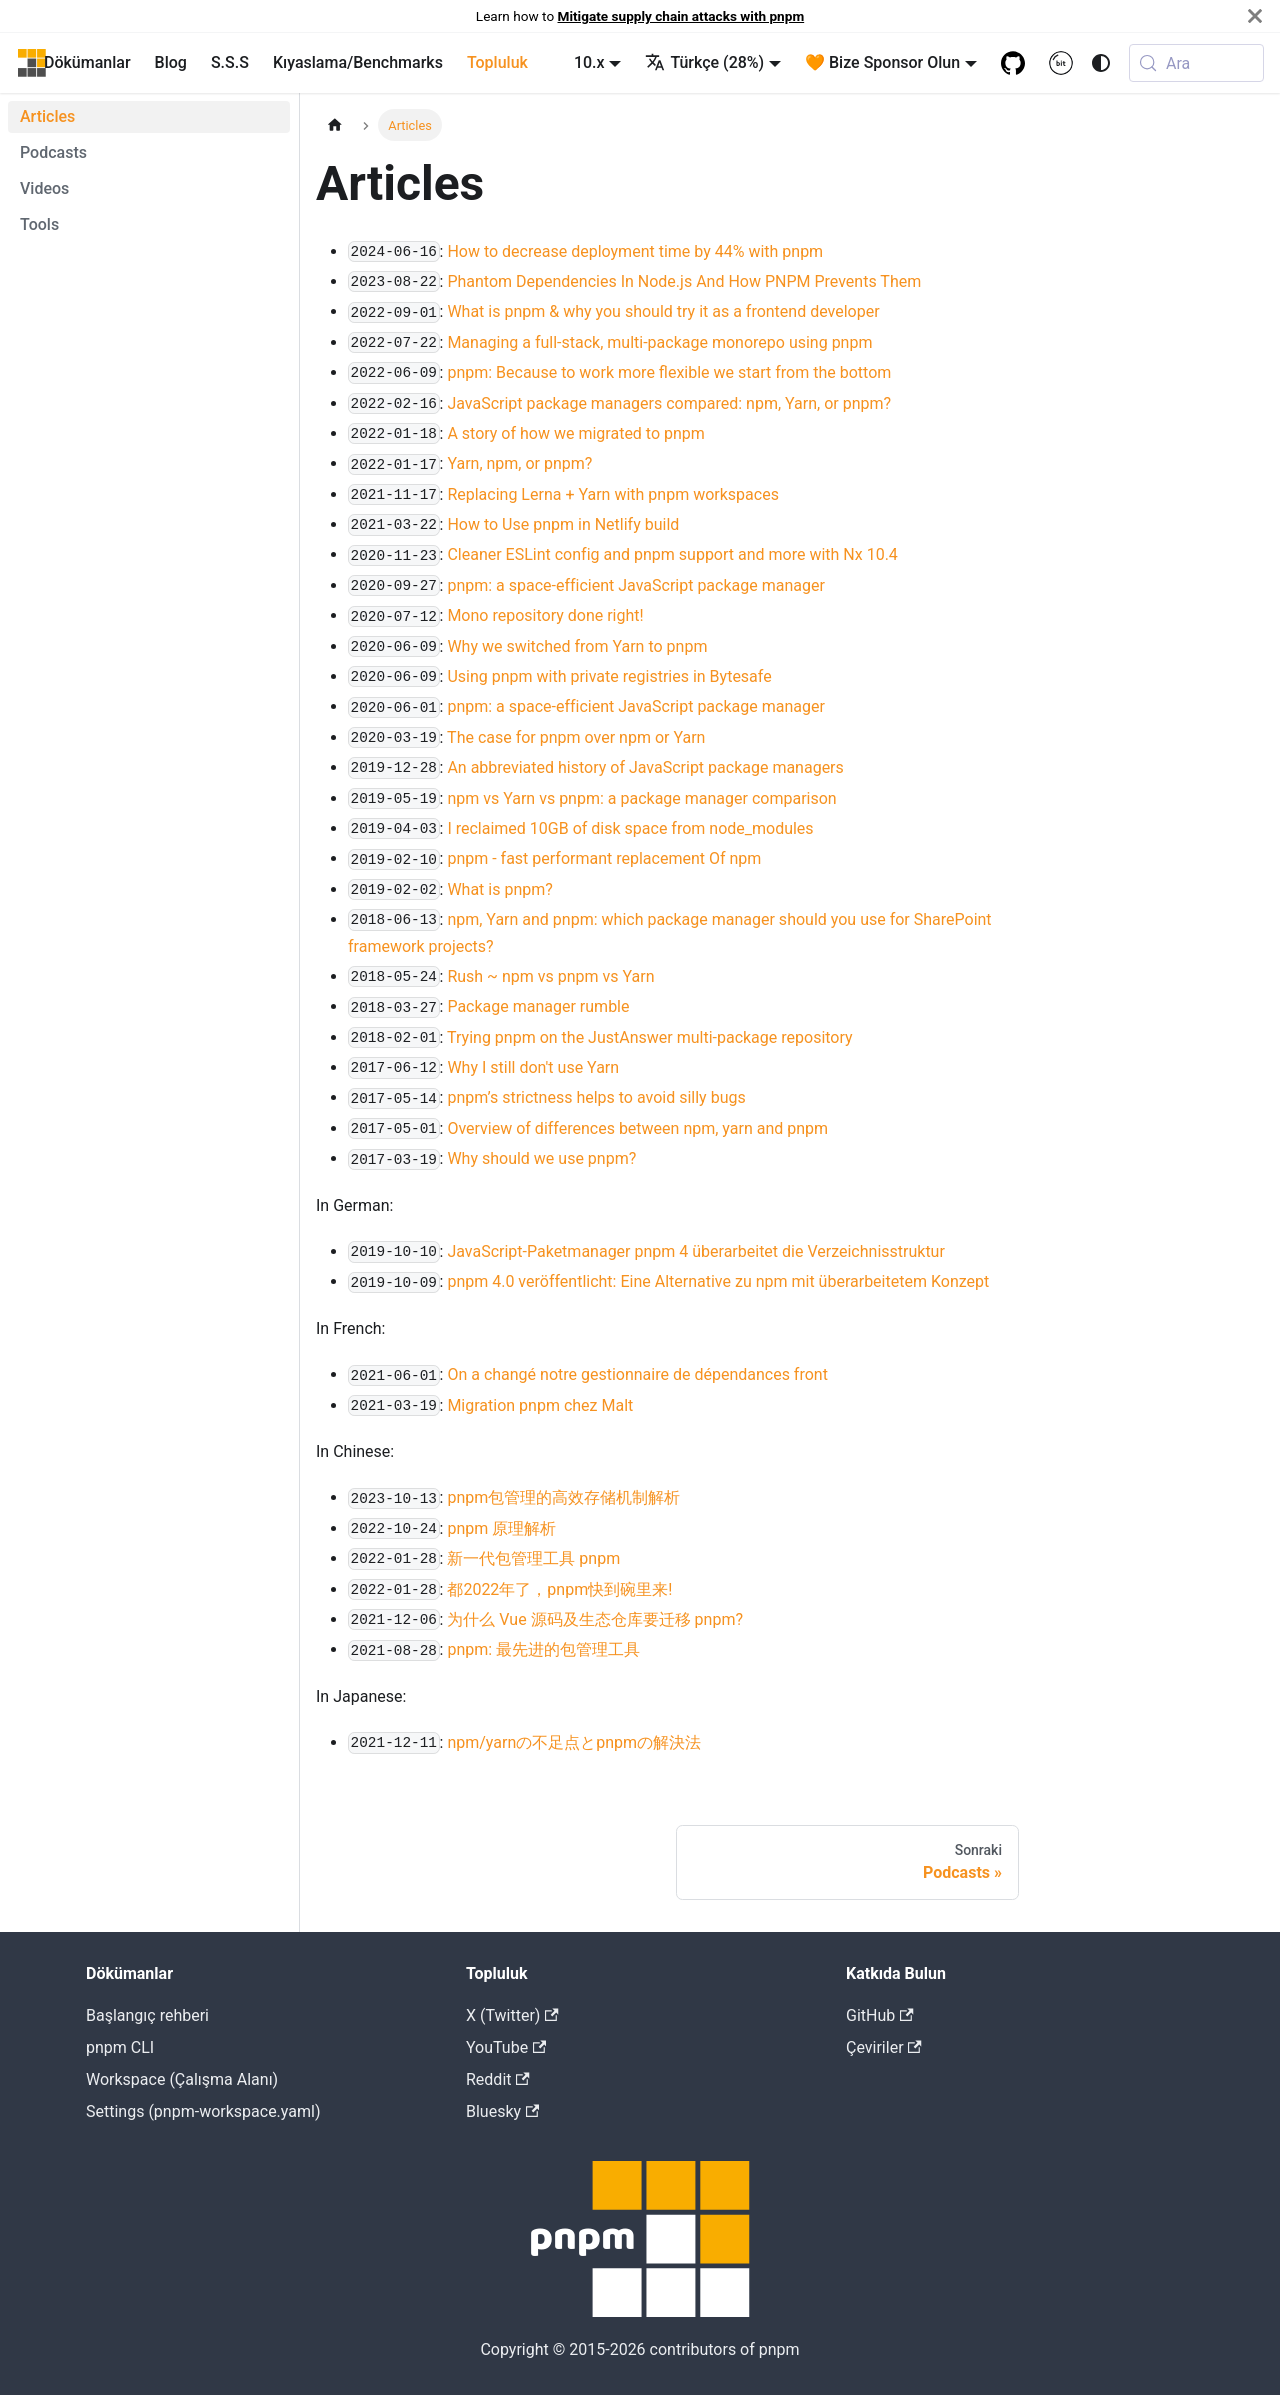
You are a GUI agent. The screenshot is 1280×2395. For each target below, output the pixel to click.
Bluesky (502, 2111)
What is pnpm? (499, 889)
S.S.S (230, 62)
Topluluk (497, 62)
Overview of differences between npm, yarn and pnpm (637, 1128)
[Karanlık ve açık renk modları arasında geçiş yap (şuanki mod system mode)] (1101, 63)
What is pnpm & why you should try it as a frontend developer (663, 311)
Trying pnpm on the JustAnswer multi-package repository (650, 1037)
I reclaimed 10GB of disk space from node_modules (630, 828)
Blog (171, 62)
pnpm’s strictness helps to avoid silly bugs (596, 1097)
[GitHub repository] (1013, 63)
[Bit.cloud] (1061, 63)
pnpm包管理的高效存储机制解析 (563, 1497)
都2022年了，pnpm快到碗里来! (559, 1589)
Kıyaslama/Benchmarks (358, 62)
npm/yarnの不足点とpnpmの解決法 (574, 1742)
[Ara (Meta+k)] (1196, 63)
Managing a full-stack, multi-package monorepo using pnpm (659, 342)
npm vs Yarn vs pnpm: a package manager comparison (641, 798)
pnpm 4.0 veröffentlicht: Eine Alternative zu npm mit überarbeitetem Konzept (718, 1281)
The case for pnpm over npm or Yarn (576, 737)
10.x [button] (589, 62)
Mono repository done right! (545, 615)
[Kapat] (1255, 16)
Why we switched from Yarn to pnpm (577, 646)
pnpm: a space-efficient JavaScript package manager (635, 585)
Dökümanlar (87, 62)
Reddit (498, 2079)
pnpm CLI (120, 2047)
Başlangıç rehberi (147, 2015)
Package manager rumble (538, 1006)
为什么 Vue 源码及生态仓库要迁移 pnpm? (595, 1619)
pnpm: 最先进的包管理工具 (543, 1649)
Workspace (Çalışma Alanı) (182, 2079)
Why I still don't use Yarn (533, 1067)
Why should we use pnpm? (541, 1158)
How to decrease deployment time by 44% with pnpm (635, 251)
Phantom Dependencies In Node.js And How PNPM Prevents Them (684, 281)
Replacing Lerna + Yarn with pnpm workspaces (613, 494)
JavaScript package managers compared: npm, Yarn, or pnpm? (669, 403)
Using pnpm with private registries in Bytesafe (609, 676)
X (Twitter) (512, 2015)
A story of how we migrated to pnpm (575, 433)
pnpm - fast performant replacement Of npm (604, 858)
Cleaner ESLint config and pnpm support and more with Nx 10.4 (672, 554)
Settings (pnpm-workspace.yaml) (203, 2111)
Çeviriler (884, 2047)
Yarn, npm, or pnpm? (519, 463)
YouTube (506, 2047)
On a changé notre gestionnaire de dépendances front (637, 1374)
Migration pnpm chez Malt (540, 1405)
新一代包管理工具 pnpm (533, 1558)
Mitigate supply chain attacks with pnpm (681, 16)
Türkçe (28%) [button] (704, 62)
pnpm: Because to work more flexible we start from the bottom (669, 372)
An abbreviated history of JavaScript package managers (645, 767)
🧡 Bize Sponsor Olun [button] (882, 62)
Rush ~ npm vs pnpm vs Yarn (550, 976)
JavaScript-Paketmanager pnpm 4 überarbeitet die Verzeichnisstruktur (695, 1251)
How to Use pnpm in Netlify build (563, 524)
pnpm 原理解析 (501, 1528)
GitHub (880, 2015)
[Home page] (335, 124)
